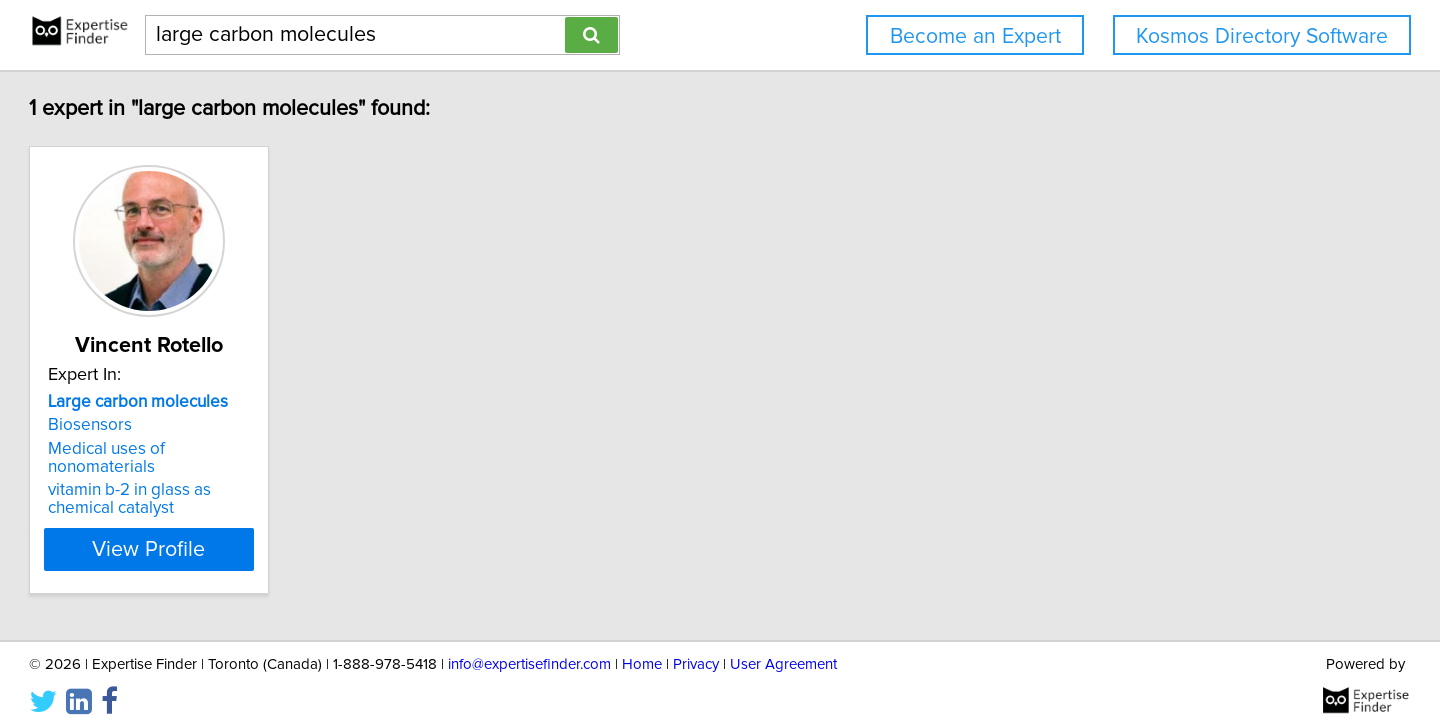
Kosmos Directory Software (1262, 36)
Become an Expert (975, 36)
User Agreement (783, 647)
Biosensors (181, 425)
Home (642, 647)
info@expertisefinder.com (529, 647)
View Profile (265, 531)
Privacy (696, 647)
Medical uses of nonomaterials (253, 449)
